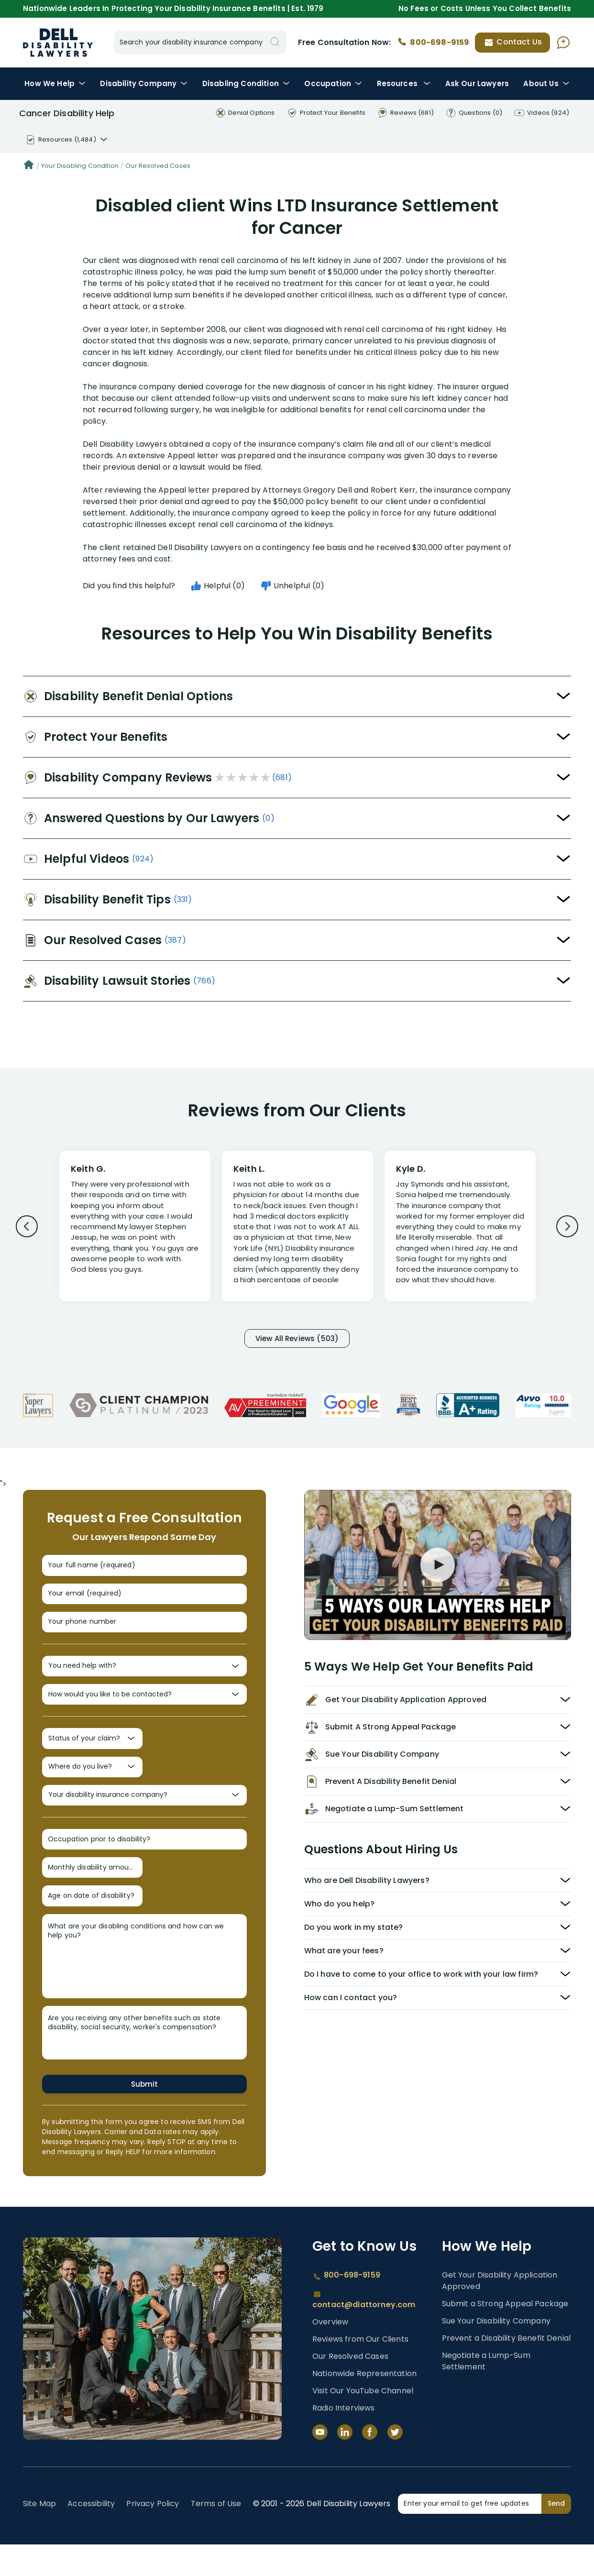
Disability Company (143, 83)
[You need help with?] (144, 1677)
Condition (246, 83)
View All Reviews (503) (297, 1339)
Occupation (333, 83)
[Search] (275, 42)
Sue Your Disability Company (496, 2352)
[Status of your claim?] (92, 1755)
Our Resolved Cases (157, 165)
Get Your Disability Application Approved (500, 2312)
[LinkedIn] (344, 2463)
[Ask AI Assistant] (563, 42)
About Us (546, 83)
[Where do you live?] (92, 1786)
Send (556, 2535)
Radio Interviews (343, 2439)
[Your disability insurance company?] (144, 1817)
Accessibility (91, 2535)
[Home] (28, 166)
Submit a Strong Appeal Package (505, 2335)
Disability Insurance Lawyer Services (58, 42)
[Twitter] (395, 2463)
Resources (404, 83)
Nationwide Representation (364, 2405)
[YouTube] (320, 2463)
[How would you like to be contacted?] (144, 1708)
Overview (330, 2353)
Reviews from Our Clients (360, 2370)
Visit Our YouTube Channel (362, 2422)
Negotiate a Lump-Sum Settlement (486, 2392)
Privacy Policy (152, 2535)
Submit (144, 2114)
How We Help (55, 83)
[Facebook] (369, 2463)
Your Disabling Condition (80, 165)
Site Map (39, 2535)
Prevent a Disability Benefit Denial (506, 2369)
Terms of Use (216, 2535)
